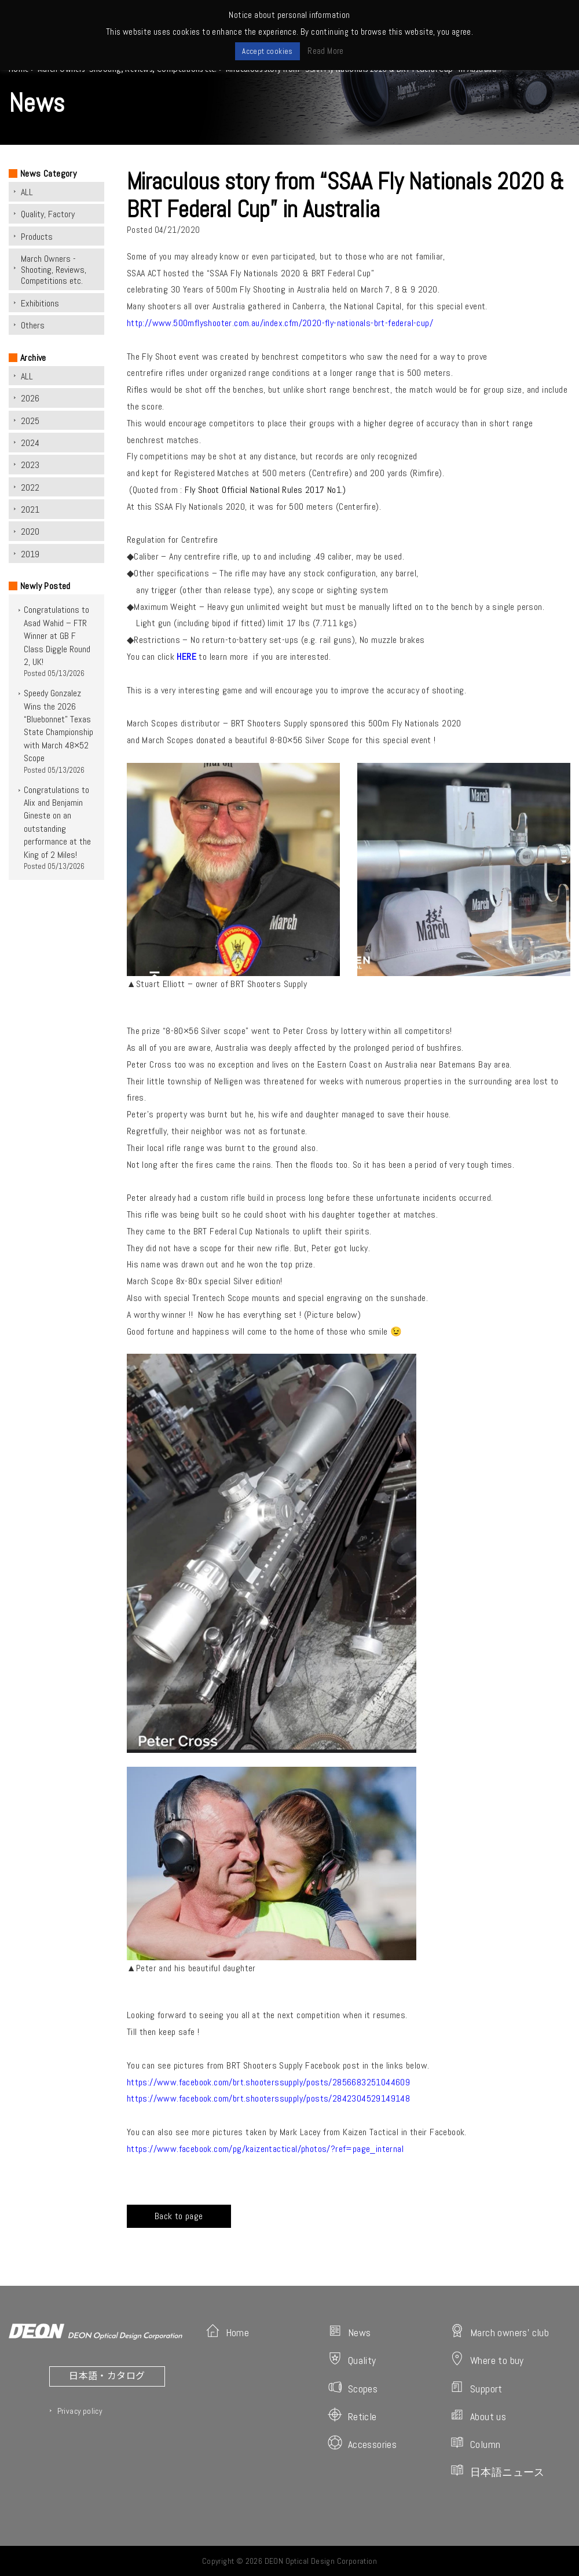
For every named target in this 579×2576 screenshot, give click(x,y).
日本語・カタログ (107, 2375)
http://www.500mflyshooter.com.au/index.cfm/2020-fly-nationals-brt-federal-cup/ (280, 323)
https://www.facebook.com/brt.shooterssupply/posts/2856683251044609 (268, 2082)
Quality (352, 2359)
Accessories (362, 2443)
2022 (30, 487)
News (349, 2331)
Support (476, 2387)
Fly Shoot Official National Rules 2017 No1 (263, 490)
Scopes (353, 2387)
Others (33, 325)
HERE (186, 657)
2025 (30, 421)
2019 (30, 554)
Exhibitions (40, 303)
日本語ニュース (497, 2471)
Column (475, 2443)
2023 (30, 465)
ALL (27, 192)
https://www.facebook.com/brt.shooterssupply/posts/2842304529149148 (268, 2098)
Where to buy (487, 2359)
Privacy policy (79, 2411)
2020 (30, 531)
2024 (30, 443)
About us (478, 2415)
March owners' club (499, 2331)
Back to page (179, 2216)
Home (228, 2331)
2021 (30, 509)
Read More (325, 50)
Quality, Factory (48, 214)
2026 (30, 398)
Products (37, 237)
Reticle (352, 2415)
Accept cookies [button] (267, 51)
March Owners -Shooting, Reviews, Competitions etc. (53, 270)
